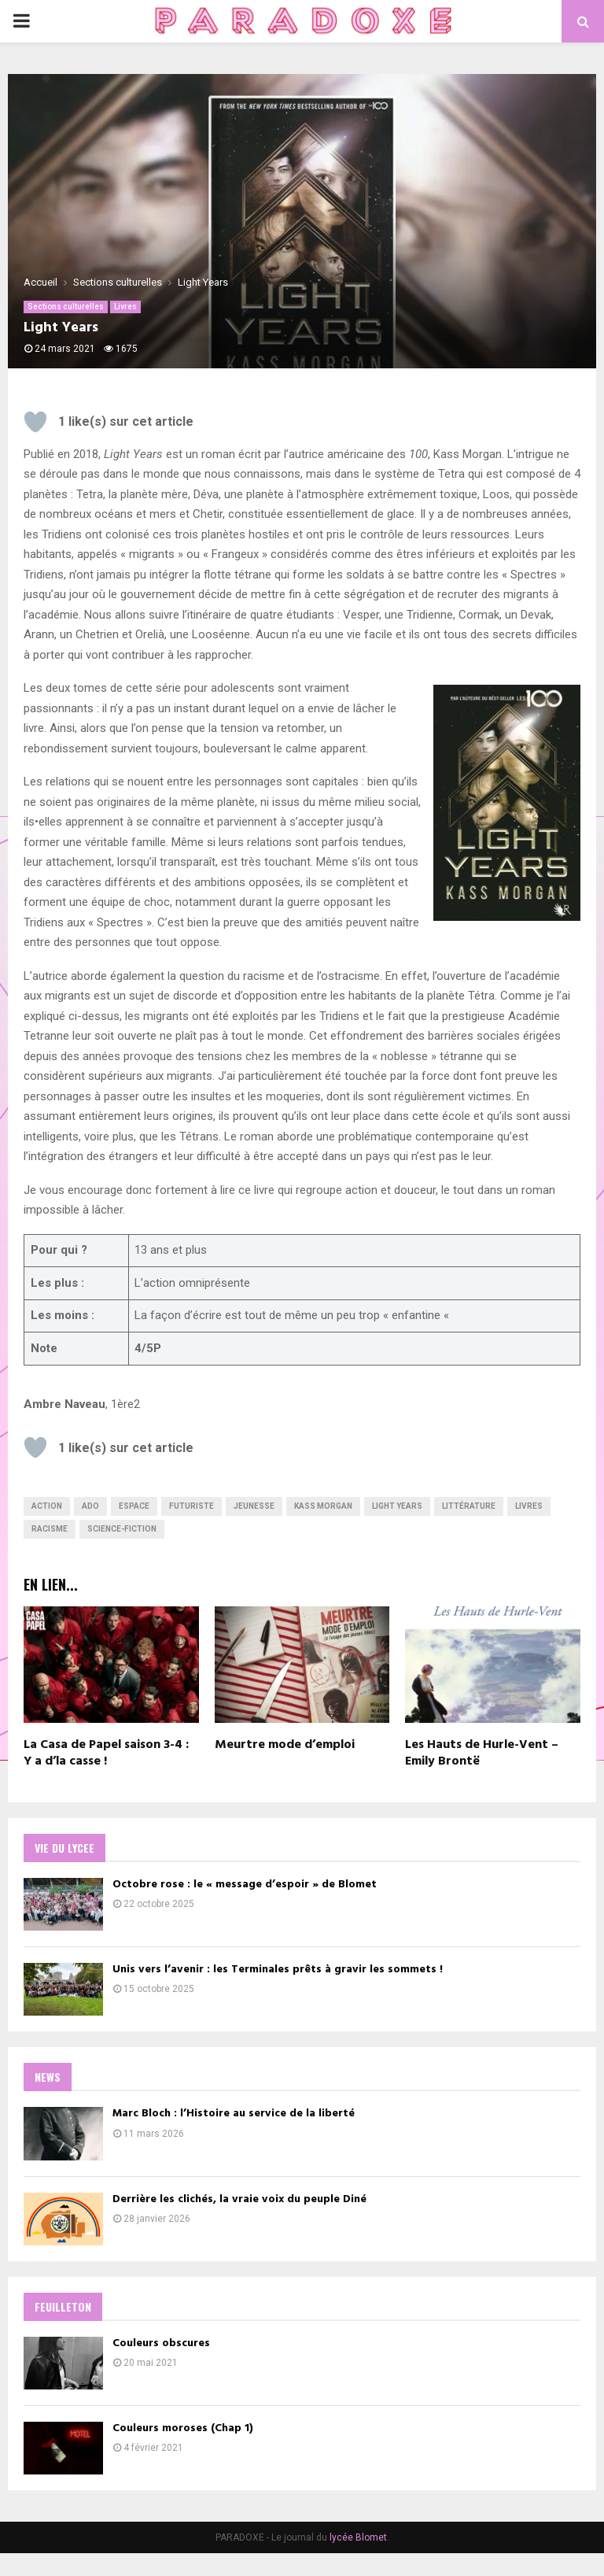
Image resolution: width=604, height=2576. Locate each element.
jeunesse (254, 1506)
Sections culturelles (66, 306)
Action (46, 1506)
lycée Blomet (358, 2560)
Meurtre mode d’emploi (285, 1745)
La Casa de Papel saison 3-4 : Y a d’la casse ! (106, 1753)
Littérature (468, 1506)
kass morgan (323, 1506)
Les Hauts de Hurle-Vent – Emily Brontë (481, 1753)
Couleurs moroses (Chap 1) (190, 2447)
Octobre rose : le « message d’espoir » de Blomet (252, 1885)
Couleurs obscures (169, 2358)
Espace (134, 1506)
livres (529, 1506)
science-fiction (122, 1529)
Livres (125, 306)
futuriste (191, 1506)
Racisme (49, 1529)
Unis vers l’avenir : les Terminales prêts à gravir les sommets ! (285, 1973)
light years (397, 1506)
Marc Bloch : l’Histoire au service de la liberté (241, 2121)
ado (90, 1506)
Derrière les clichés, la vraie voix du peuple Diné (247, 2210)
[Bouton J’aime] (35, 422)
